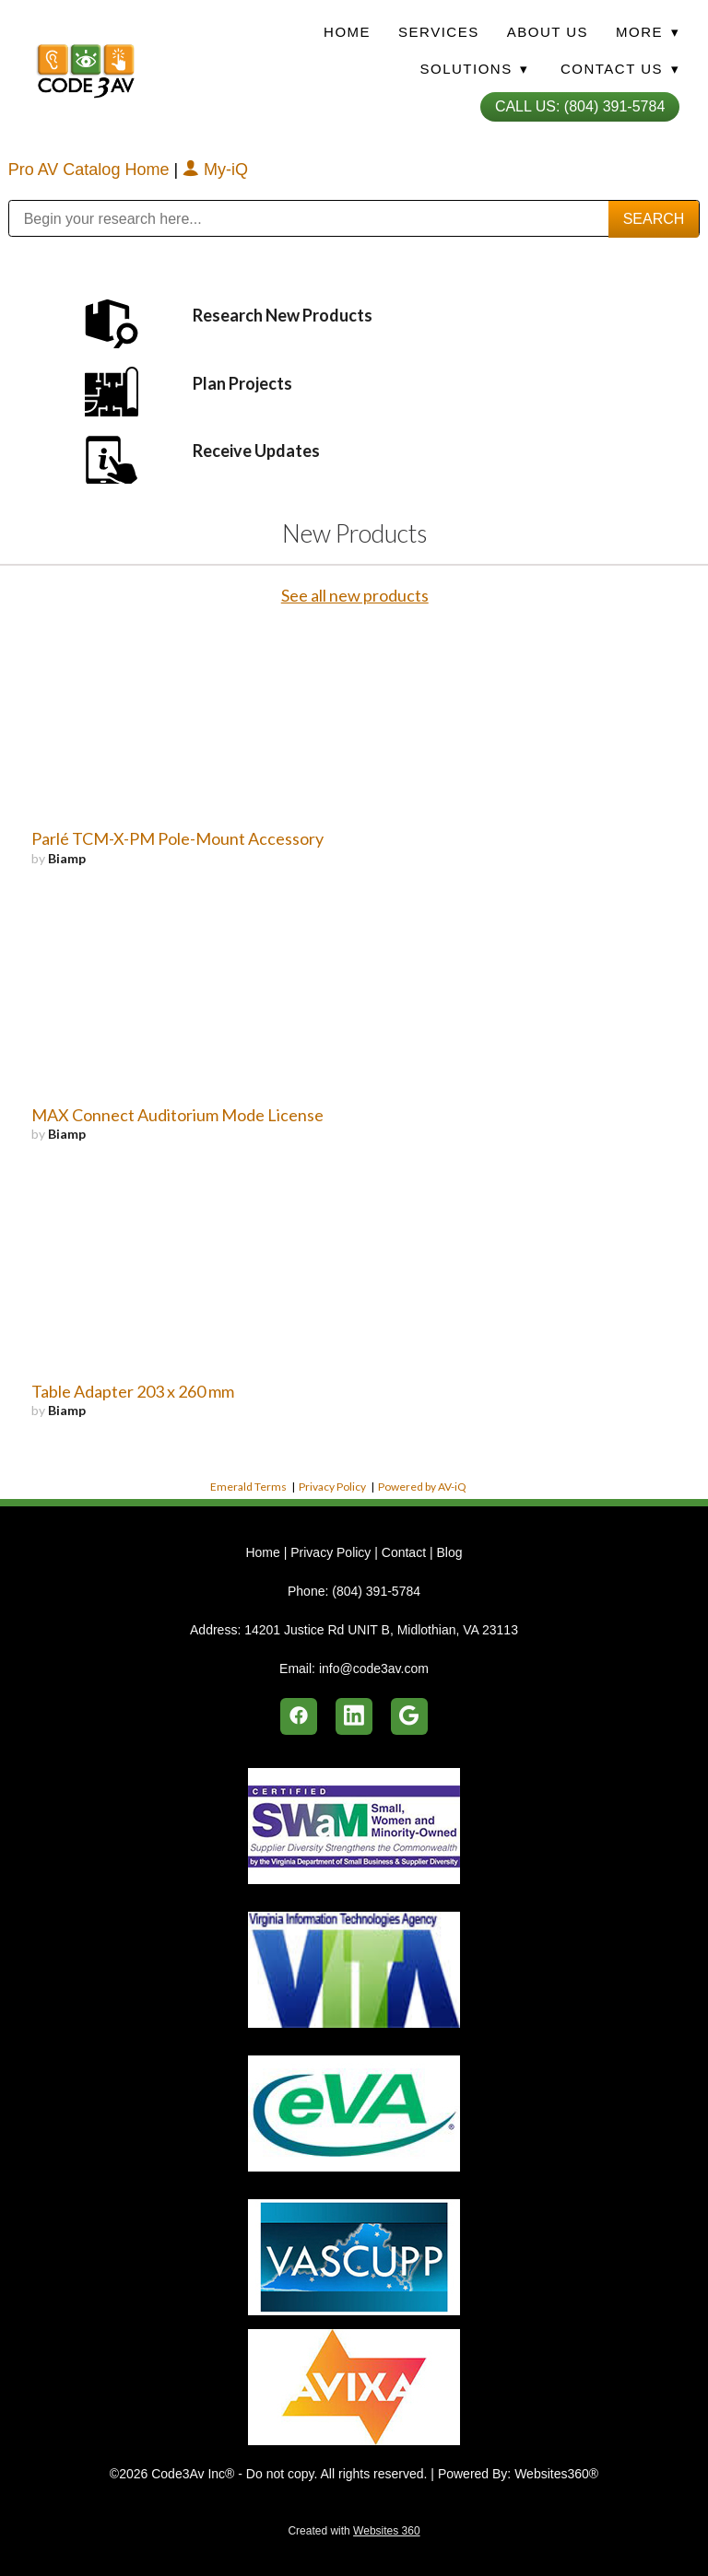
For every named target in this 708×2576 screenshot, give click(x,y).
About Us (547, 32)
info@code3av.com (374, 1668)
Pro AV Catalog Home (91, 169)
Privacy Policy (332, 1486)
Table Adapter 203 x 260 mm (132, 1391)
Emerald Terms (248, 1486)
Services (438, 32)
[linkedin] (354, 1716)
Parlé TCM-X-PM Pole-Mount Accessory (177, 838)
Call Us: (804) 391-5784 (580, 106)
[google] (409, 1716)
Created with (353, 2530)
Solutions (473, 68)
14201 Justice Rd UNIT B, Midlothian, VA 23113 (381, 1629)
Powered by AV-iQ (422, 1486)
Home (347, 32)
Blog (449, 1552)
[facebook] (298, 1716)
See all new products (355, 595)
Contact (404, 1552)
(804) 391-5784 (376, 1591)
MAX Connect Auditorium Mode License (177, 1115)
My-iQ (215, 169)
